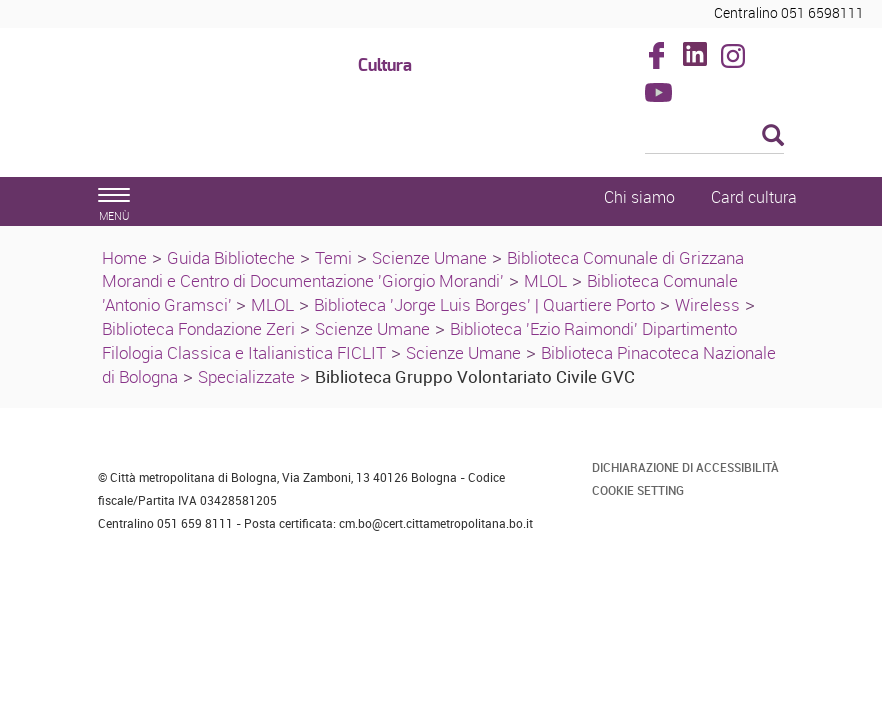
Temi (333, 257)
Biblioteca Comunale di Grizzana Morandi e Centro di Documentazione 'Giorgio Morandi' (423, 269)
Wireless (707, 304)
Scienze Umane (429, 257)
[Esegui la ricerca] (773, 136)
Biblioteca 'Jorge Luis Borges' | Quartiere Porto (484, 304)
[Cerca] (715, 137)
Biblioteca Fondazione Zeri (198, 328)
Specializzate (246, 376)
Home (124, 257)
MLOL (545, 280)
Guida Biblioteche (231, 257)
